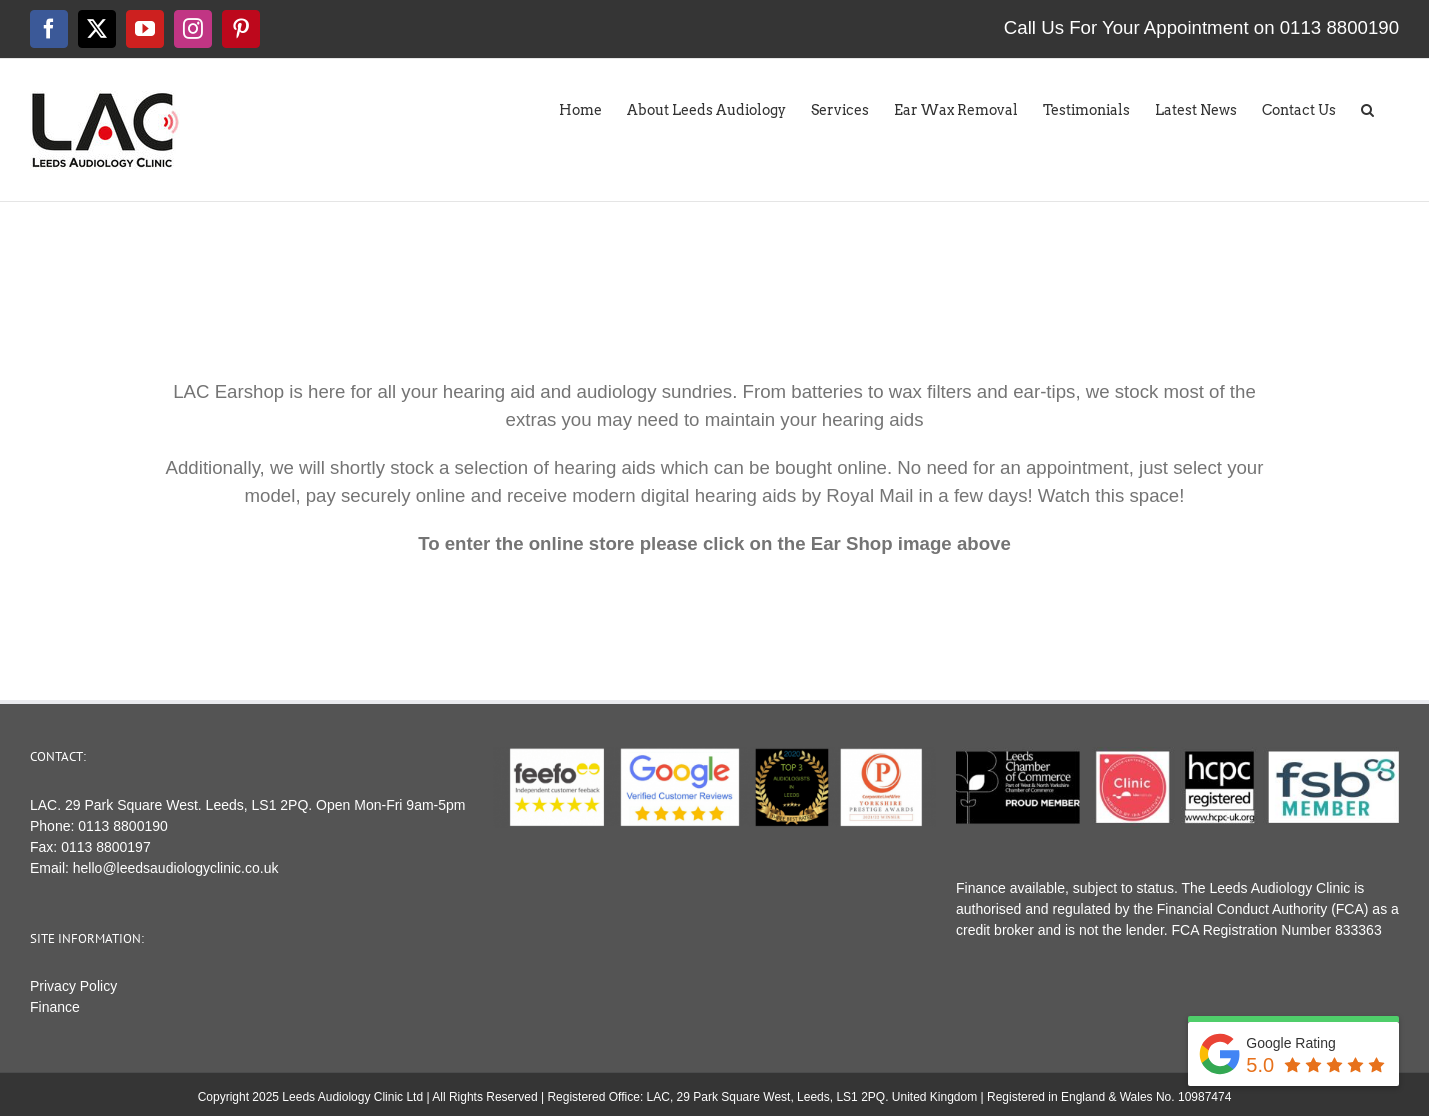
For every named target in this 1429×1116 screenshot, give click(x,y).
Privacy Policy (73, 986)
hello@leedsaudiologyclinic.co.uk (176, 868)
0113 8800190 (123, 826)
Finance (55, 1007)
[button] (1367, 104)
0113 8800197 (106, 847)
